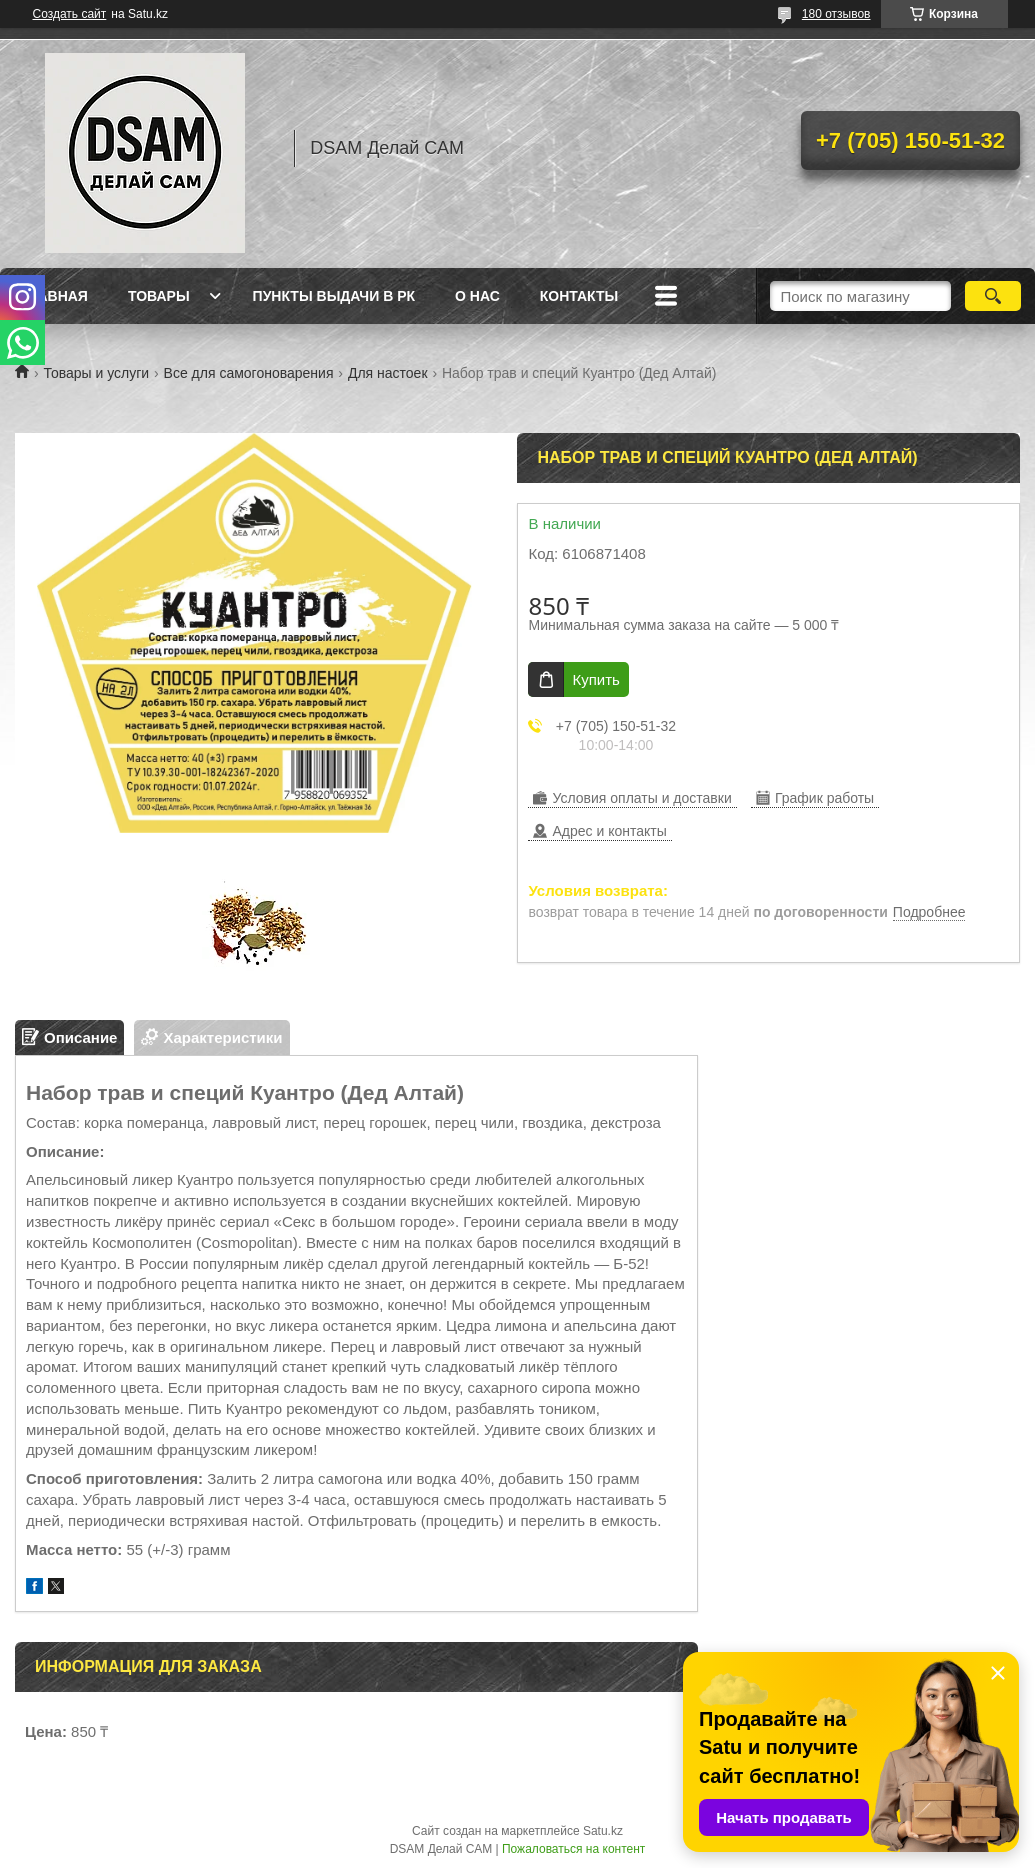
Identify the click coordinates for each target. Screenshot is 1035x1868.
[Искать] (993, 296)
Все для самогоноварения (249, 373)
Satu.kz (603, 1831)
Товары (159, 296)
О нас (477, 296)
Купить (595, 679)
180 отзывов (836, 14)
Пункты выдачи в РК (334, 296)
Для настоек (388, 373)
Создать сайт (70, 14)
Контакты (579, 296)
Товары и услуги (96, 373)
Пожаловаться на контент (573, 1849)
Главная (54, 296)
